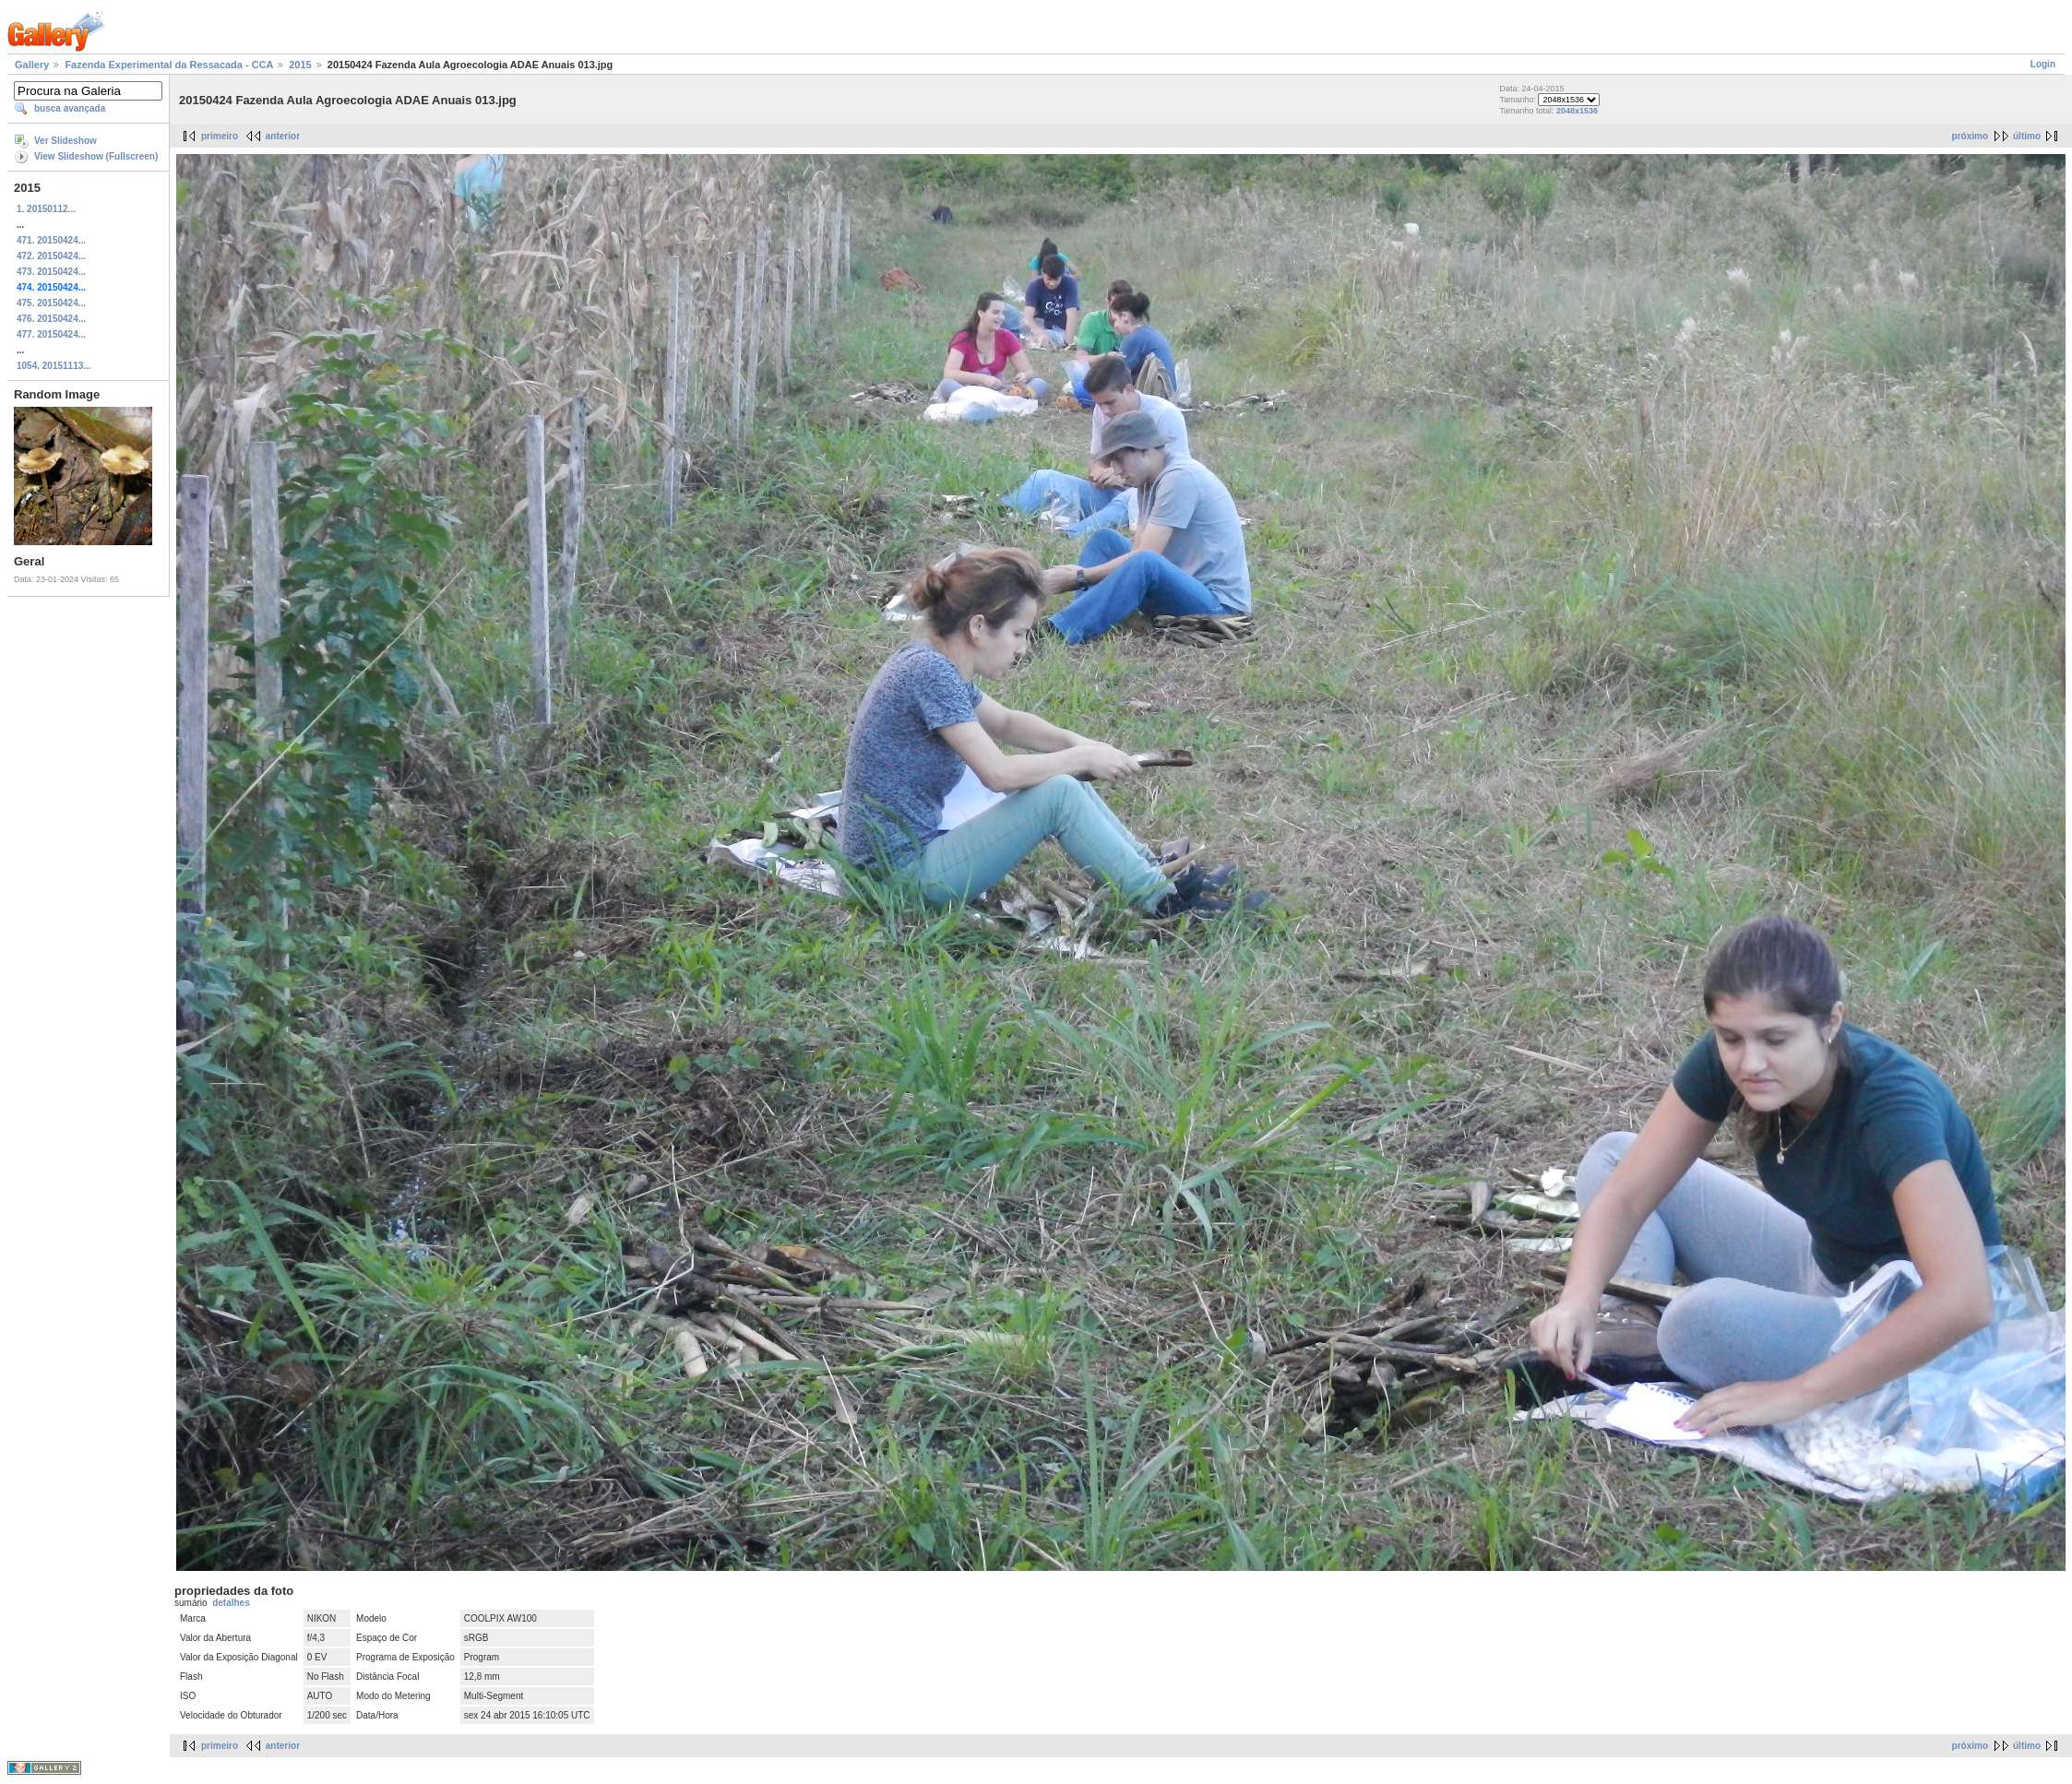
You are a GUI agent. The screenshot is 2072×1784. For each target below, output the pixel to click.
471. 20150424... (51, 240)
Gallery (32, 64)
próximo (1970, 136)
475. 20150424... (51, 303)
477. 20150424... (51, 334)
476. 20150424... (51, 319)
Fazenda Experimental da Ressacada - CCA (169, 64)
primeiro (219, 136)
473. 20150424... (51, 272)
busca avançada (69, 108)
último (2027, 136)
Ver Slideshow (65, 141)
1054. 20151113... (54, 366)
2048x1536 (1577, 110)
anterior (283, 136)
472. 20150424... (51, 256)
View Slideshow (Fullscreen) (96, 156)
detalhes (231, 1603)
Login (2042, 64)
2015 (300, 64)
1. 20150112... (46, 209)
